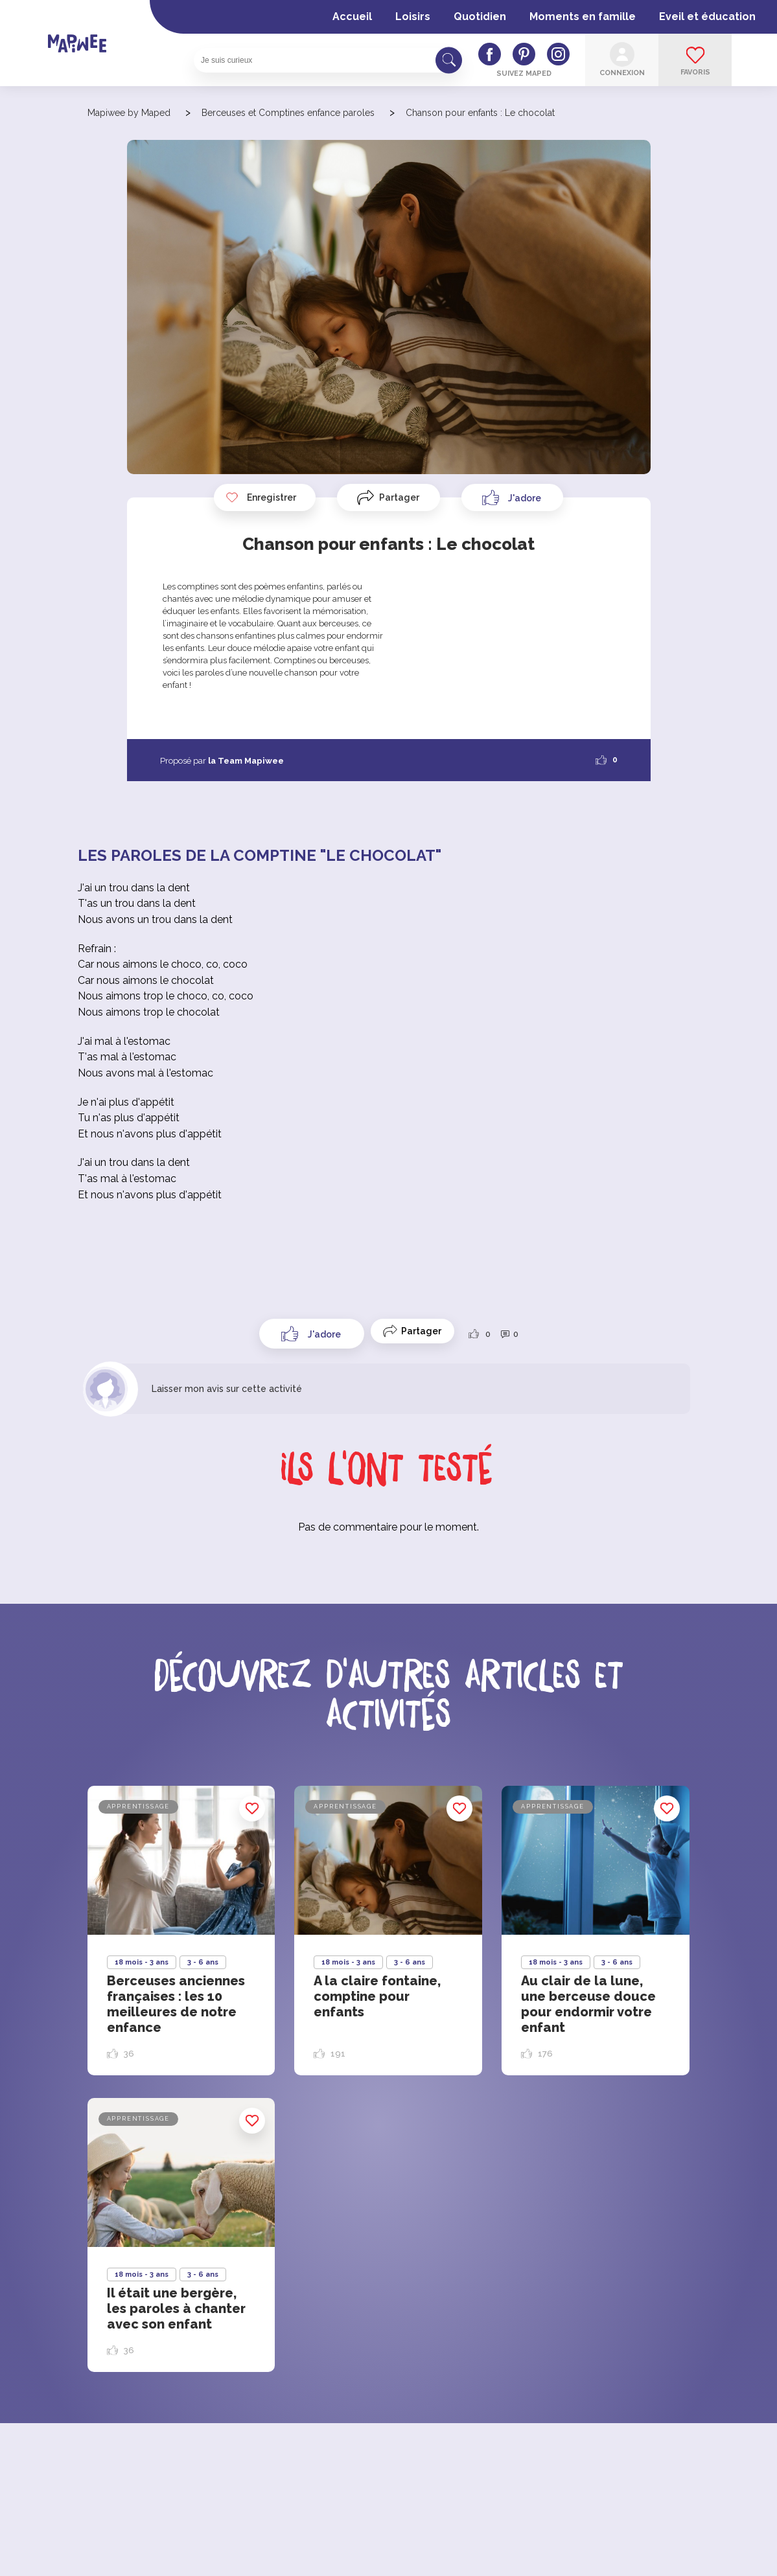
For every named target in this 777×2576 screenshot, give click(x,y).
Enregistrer (260, 497)
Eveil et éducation (707, 16)
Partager (399, 497)
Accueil (352, 16)
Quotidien (480, 16)
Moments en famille (582, 16)
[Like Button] (512, 497)
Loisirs (412, 16)
